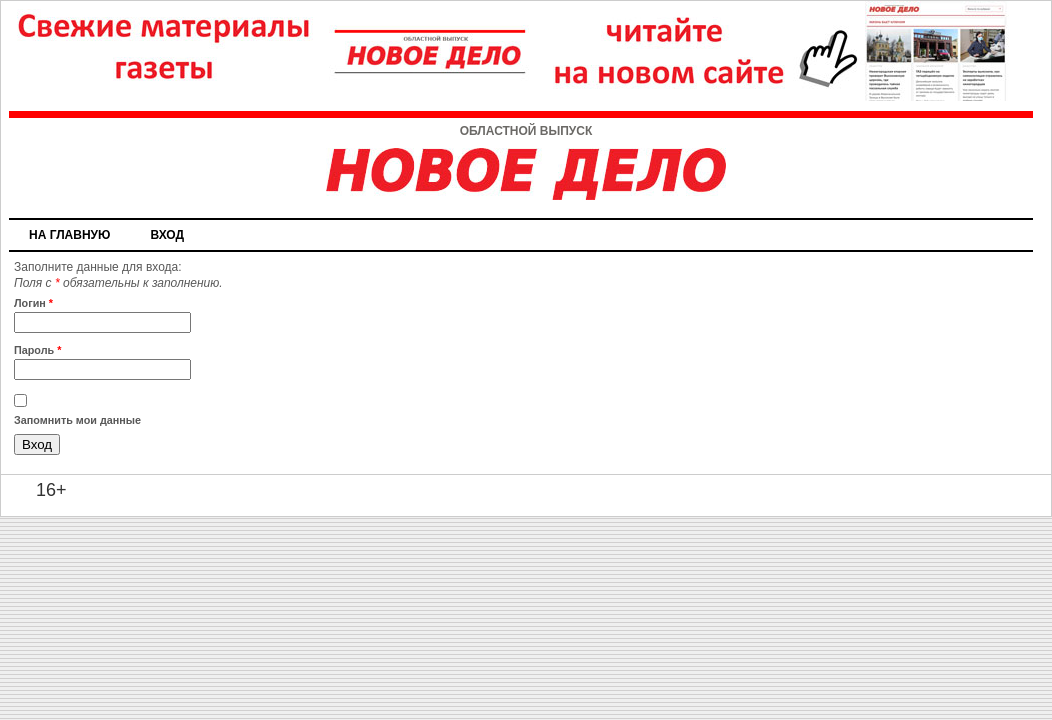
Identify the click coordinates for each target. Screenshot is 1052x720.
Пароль (37, 350)
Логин (33, 303)
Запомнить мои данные (77, 420)
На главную (69, 235)
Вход (167, 235)
